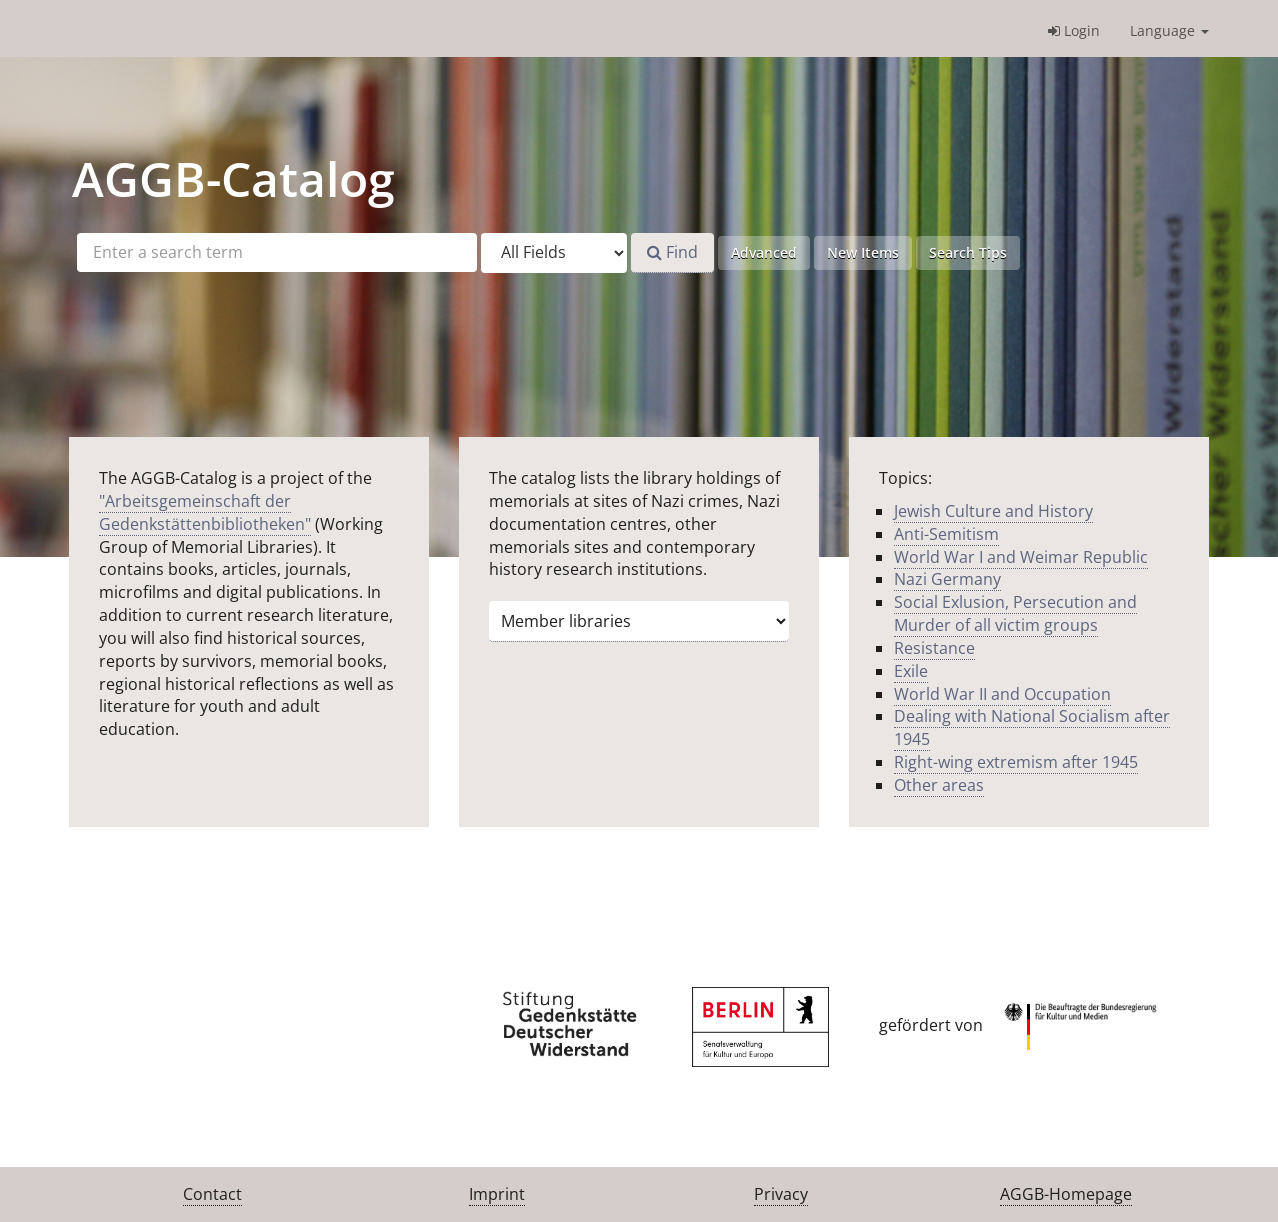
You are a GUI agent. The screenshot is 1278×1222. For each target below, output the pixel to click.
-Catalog (233, 178)
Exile (911, 671)
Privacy (781, 1194)
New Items (863, 252)
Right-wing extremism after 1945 (1016, 762)
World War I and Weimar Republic (1021, 557)
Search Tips (968, 252)
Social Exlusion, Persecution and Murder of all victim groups (1015, 613)
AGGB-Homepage (1066, 1194)
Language (1169, 30)
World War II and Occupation (1002, 694)
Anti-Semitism (946, 534)
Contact (212, 1194)
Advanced (764, 252)
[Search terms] (277, 252)
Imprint (497, 1194)
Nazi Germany (947, 579)
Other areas (939, 785)
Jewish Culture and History (993, 511)
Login (1074, 30)
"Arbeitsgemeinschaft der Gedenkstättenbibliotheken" (205, 512)
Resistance (934, 648)
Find (672, 252)
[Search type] (554, 253)
